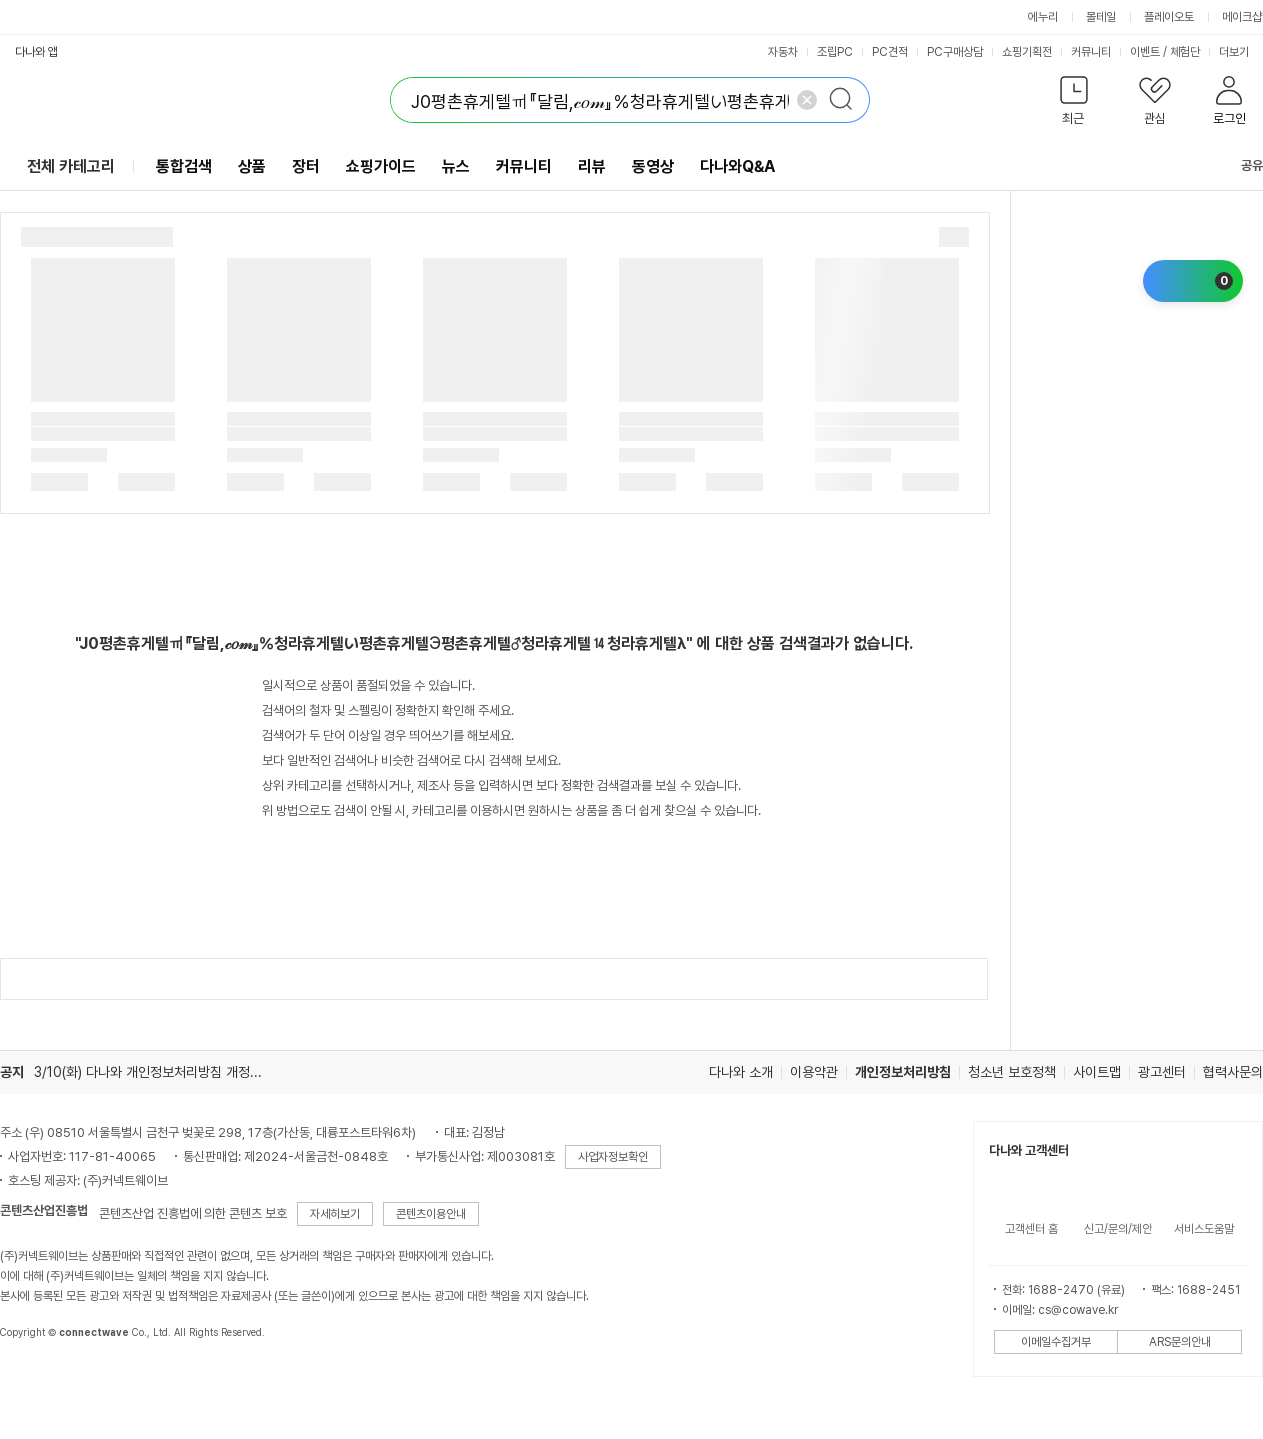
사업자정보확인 (613, 1157)
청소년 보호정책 (1012, 1072)
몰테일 (1101, 17)
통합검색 (184, 166)
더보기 (1240, 52)
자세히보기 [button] (335, 1214)
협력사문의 (1233, 1072)
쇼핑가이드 (381, 166)
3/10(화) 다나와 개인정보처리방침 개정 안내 (156, 1072)
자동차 (783, 52)
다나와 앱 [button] (36, 52)
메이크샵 (1242, 17)
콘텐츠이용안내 (431, 1214)
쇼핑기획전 (1027, 52)
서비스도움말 (1204, 1229)
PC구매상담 (955, 52)
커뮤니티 (1091, 52)
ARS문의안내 (1180, 1342)
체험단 (1185, 52)
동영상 (653, 166)
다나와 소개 (741, 1072)
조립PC (835, 52)
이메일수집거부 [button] (1056, 1342)
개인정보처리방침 (903, 1072)
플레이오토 (1169, 17)
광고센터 (1162, 1072)
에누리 (1043, 17)
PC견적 (890, 52)
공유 (1240, 165)
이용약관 (814, 1072)
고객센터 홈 (1031, 1229)
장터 (306, 166)
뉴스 (456, 166)
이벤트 (1145, 52)
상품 (252, 166)
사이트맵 (1097, 1072)
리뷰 (592, 166)
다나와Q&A (737, 166)
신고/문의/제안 (1118, 1229)
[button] (1073, 104)
